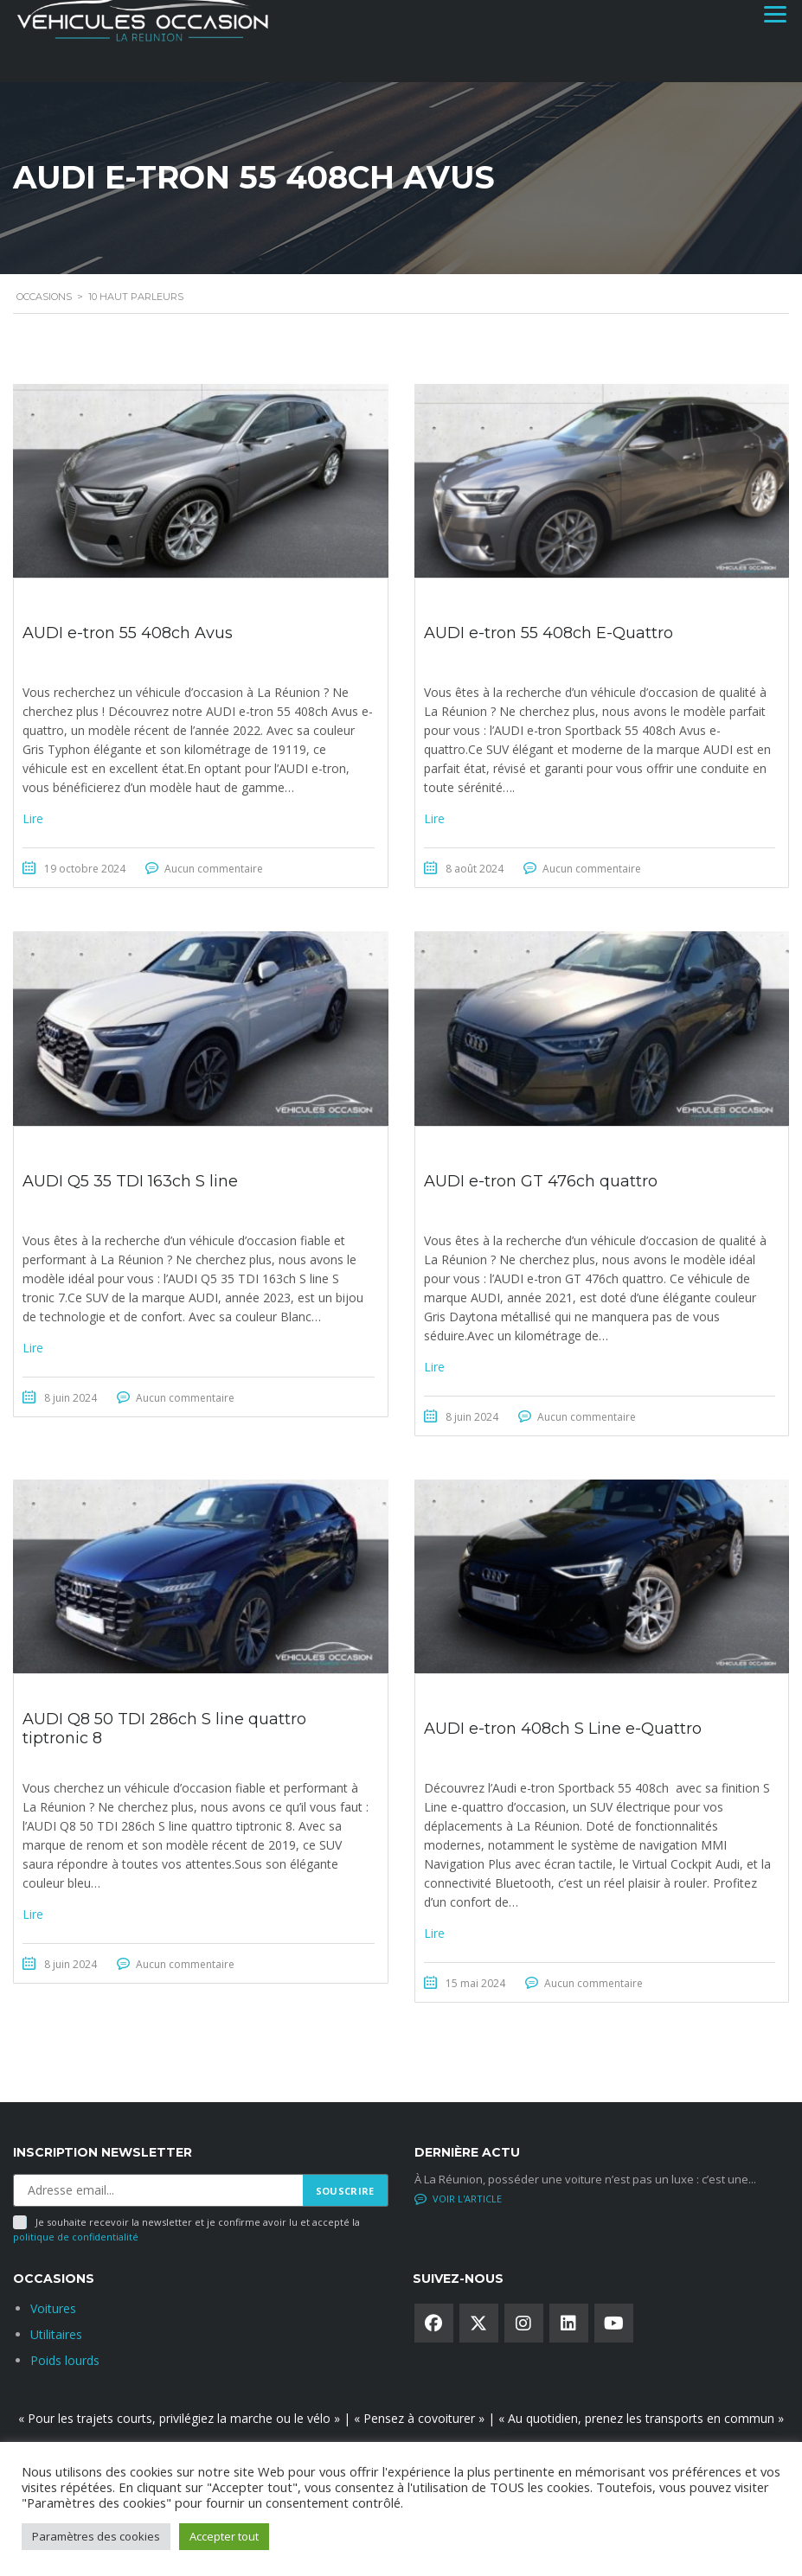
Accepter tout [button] (224, 2536)
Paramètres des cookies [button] (96, 2536)
